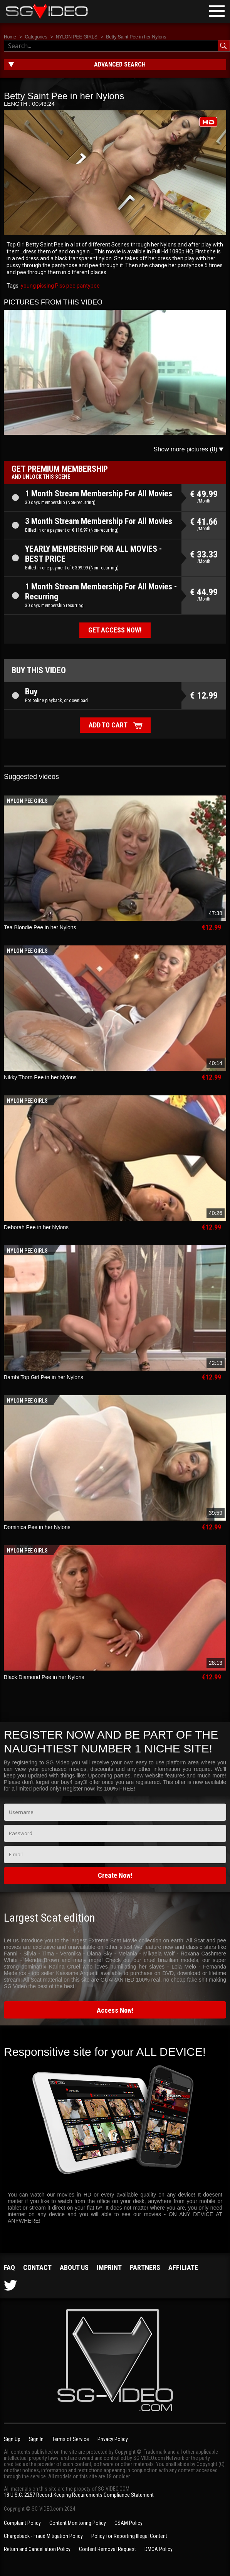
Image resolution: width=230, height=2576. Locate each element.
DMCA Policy (158, 2549)
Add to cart (108, 725)
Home (10, 37)
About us (74, 2267)
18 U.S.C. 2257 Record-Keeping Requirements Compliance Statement (79, 2495)
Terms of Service (70, 2439)
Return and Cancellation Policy (37, 2549)
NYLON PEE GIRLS (76, 37)
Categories (36, 37)
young (28, 286)
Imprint (109, 2267)
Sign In (36, 2439)
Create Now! (115, 1875)
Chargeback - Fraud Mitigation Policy (43, 2536)
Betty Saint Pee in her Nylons (136, 37)
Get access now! (115, 630)
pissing (45, 286)
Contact (37, 2267)
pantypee (88, 286)
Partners (145, 2267)
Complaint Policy (22, 2523)
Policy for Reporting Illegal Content (129, 2536)
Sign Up (12, 2439)
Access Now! (115, 2010)
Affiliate (183, 2267)
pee (70, 286)
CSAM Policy (128, 2523)
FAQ (9, 2267)
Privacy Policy (112, 2439)
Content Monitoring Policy (77, 2523)
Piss (59, 286)
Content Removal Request (107, 2549)
